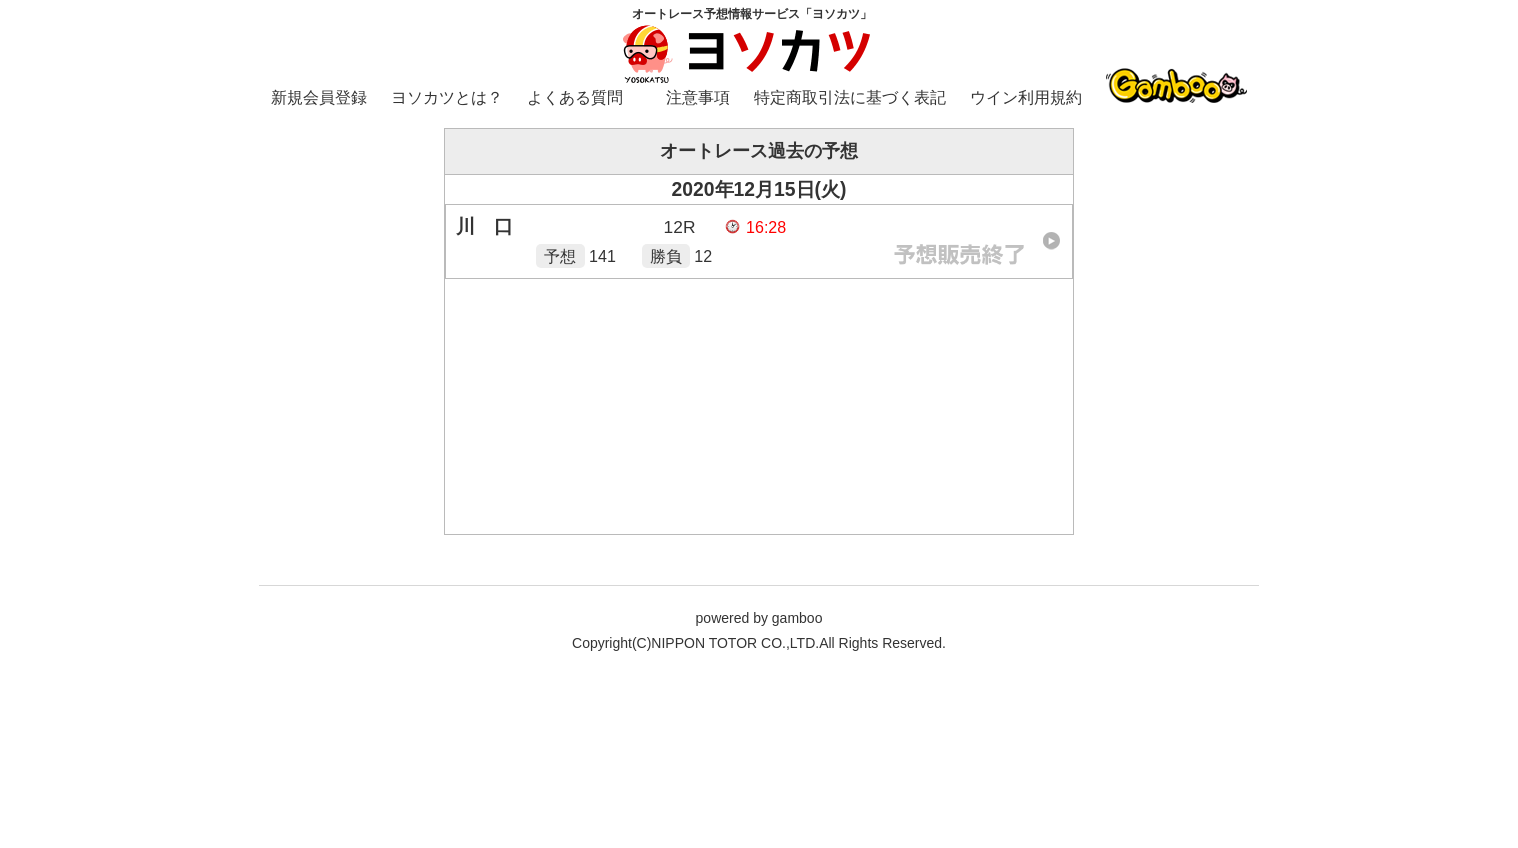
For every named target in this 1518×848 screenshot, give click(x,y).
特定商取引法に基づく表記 (850, 97)
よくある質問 (575, 97)
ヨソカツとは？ (447, 97)
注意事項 (698, 97)
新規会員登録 (319, 97)
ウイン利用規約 (1026, 97)
